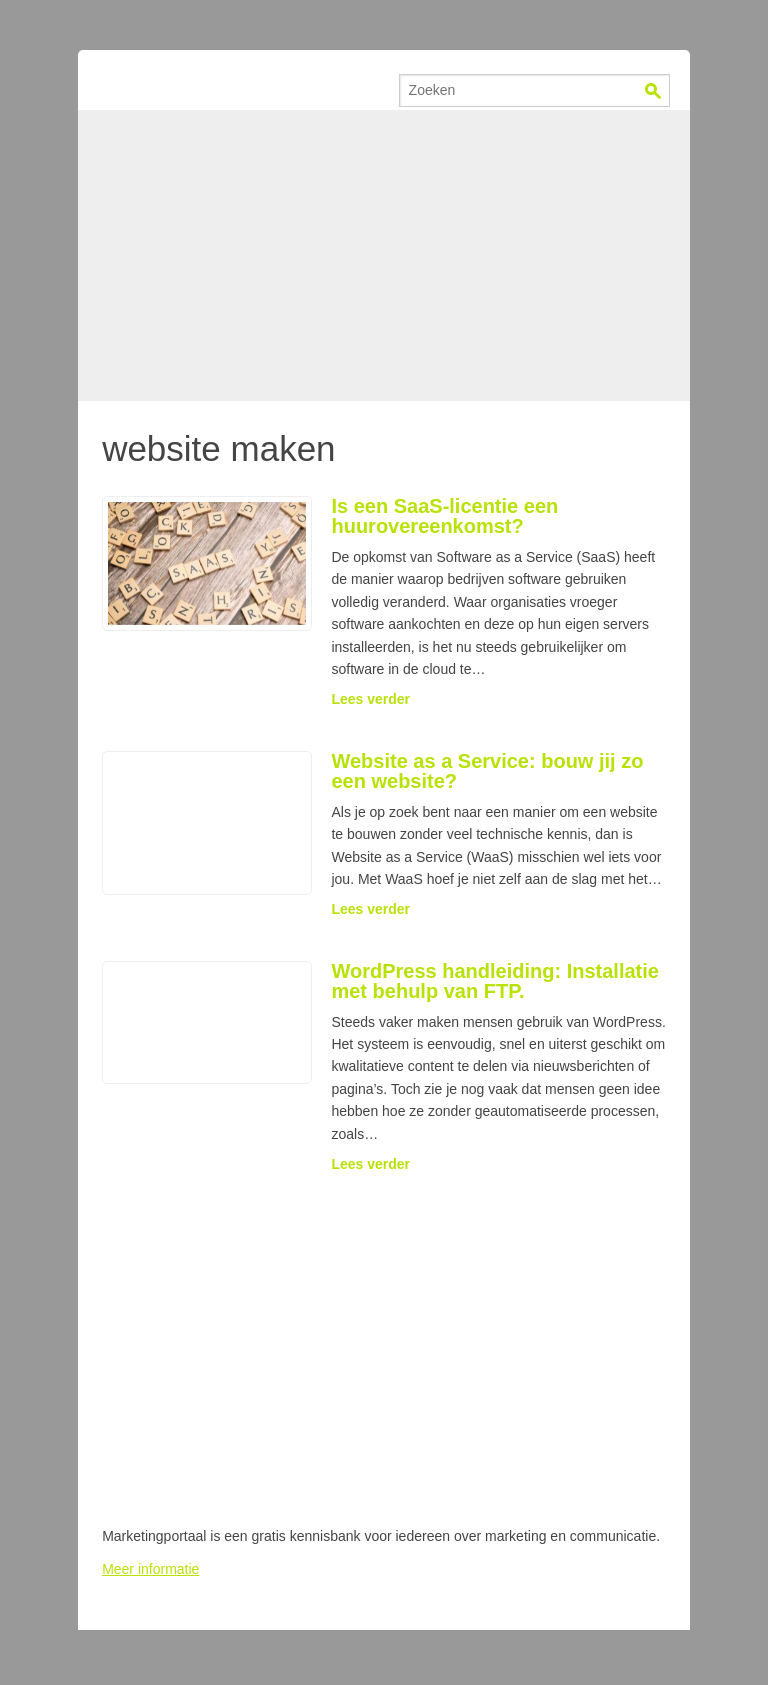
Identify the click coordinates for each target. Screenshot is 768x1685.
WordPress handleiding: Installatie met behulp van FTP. (494, 981)
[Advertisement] (384, 255)
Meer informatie (150, 1569)
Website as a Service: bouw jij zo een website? (487, 771)
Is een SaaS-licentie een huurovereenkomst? (444, 516)
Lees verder (370, 699)
